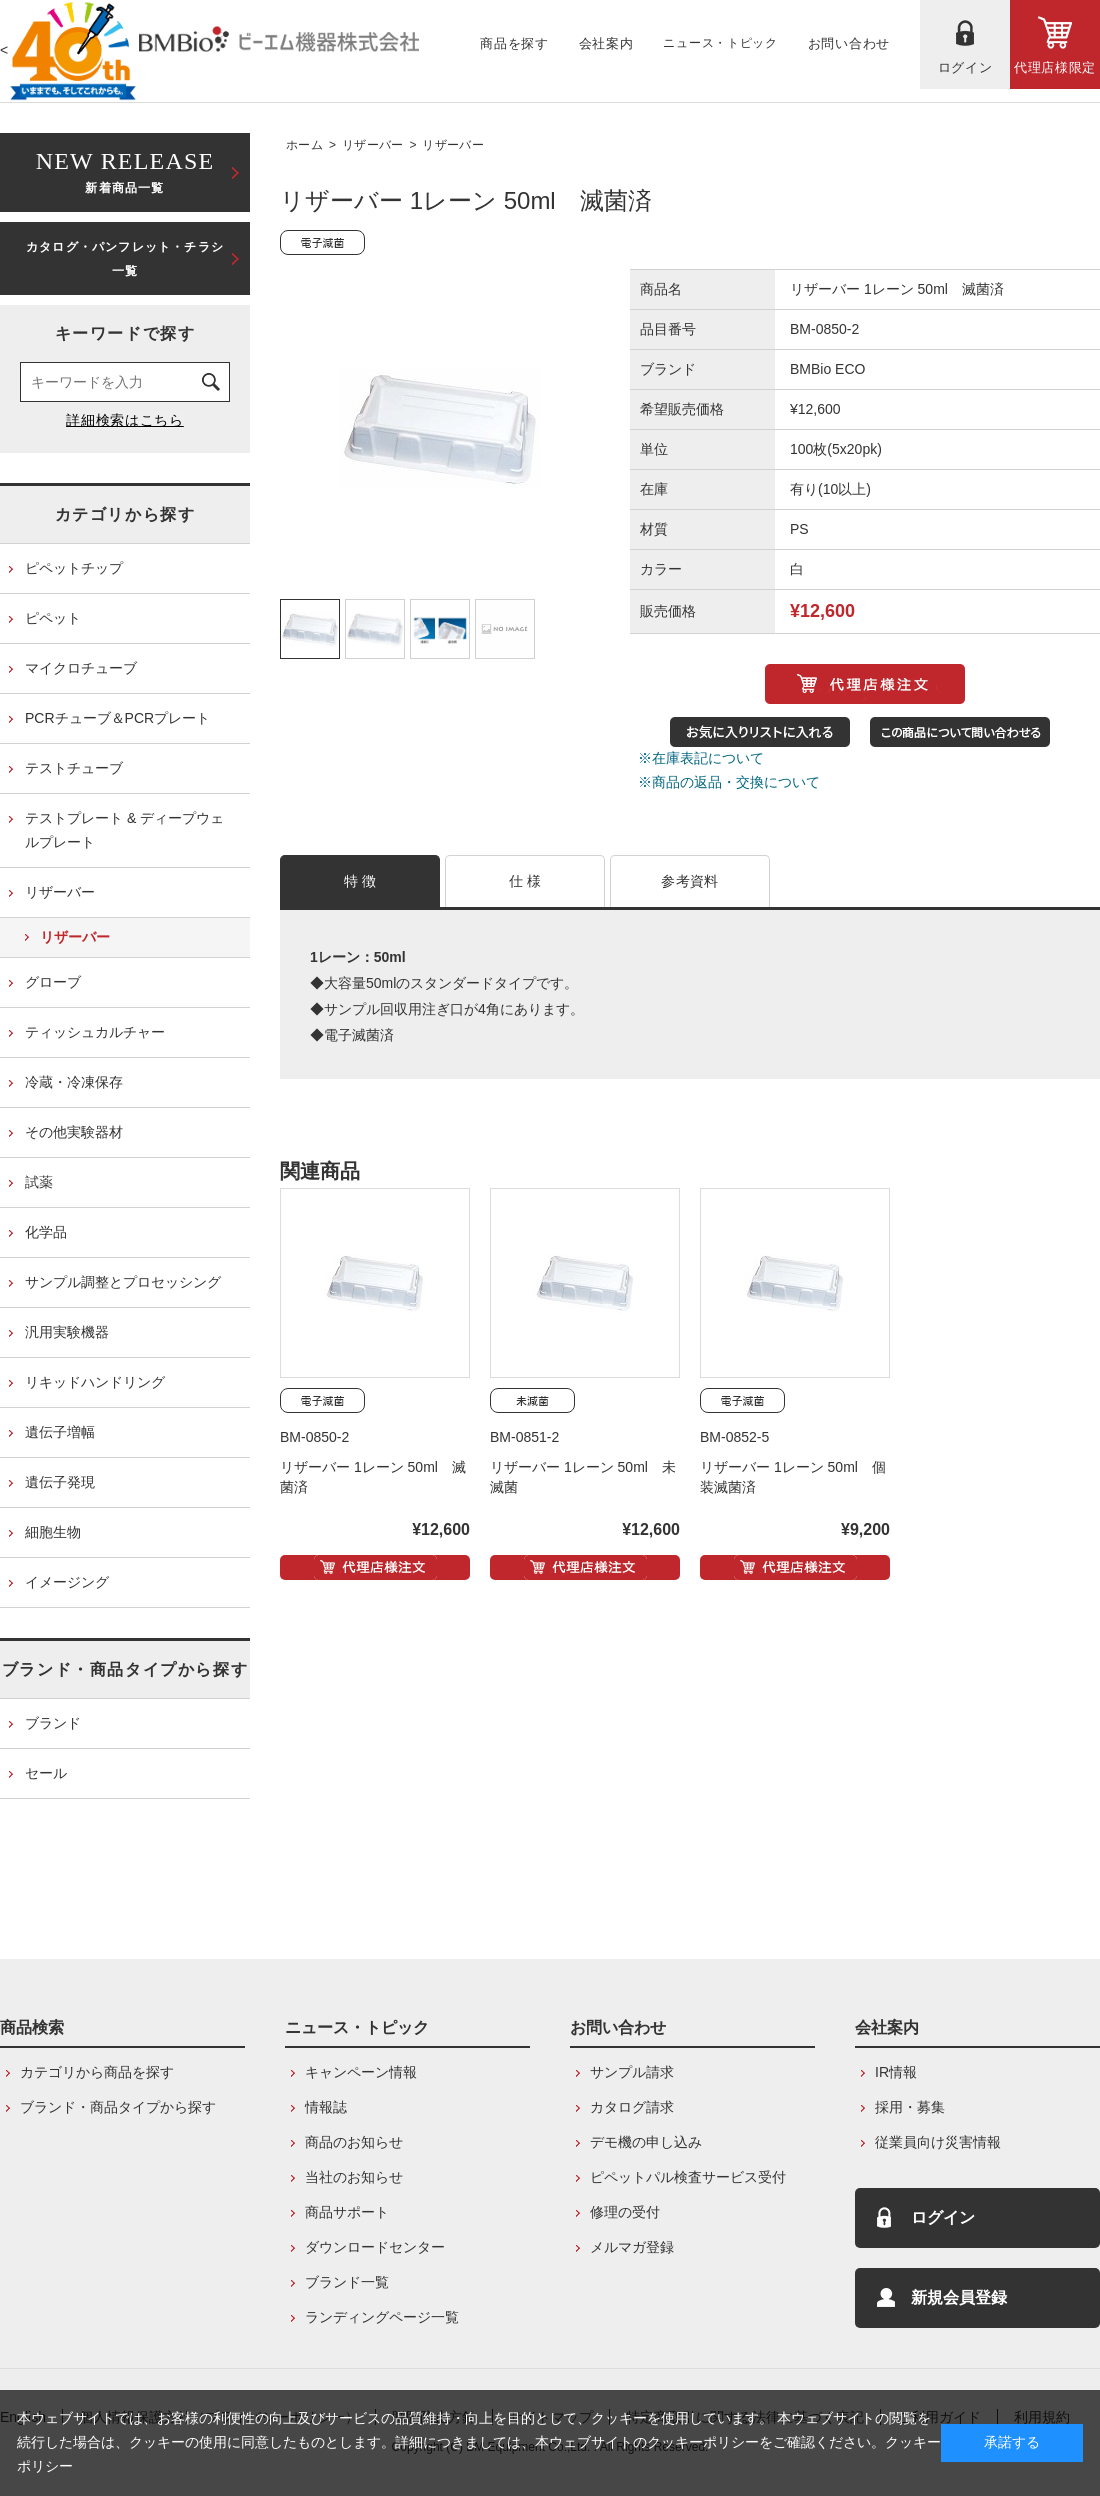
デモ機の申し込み (646, 2142)
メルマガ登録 (632, 2247)
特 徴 (360, 881)
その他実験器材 (74, 1132)
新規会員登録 (959, 2297)
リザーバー (373, 145)
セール (46, 1773)
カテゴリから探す (125, 514)
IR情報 (896, 2072)
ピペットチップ (74, 568)
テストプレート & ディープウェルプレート (124, 830)
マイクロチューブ (81, 668)
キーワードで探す (125, 333)
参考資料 (689, 881)
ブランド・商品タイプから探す (125, 1669)
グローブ (53, 982)
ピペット (53, 618)
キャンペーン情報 (361, 2072)
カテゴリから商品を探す (97, 2072)
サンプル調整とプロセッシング (123, 1282)
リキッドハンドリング (95, 1382)
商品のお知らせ (354, 2142)
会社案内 (887, 2027)
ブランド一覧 (347, 2282)
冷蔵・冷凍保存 (74, 1082)
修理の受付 (625, 2212)
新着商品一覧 (125, 170)
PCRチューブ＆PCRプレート (117, 718)
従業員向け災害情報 (938, 2142)
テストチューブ (74, 768)
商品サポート (347, 2212)
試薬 (39, 1182)
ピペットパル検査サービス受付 (688, 2177)
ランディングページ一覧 (382, 2317)
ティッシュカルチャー (95, 1032)
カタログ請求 (632, 2107)
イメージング (67, 1582)
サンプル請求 (632, 2072)
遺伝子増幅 (60, 1432)
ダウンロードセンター (375, 2247)
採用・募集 (910, 2107)
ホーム (304, 145)
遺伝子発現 (60, 1482)
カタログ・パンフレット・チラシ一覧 (125, 259)
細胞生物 (53, 1532)
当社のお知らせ (354, 2177)
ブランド (53, 1723)
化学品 (46, 1232)
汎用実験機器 (67, 1332)
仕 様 (525, 881)
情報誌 (326, 2107)
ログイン (943, 2217)
